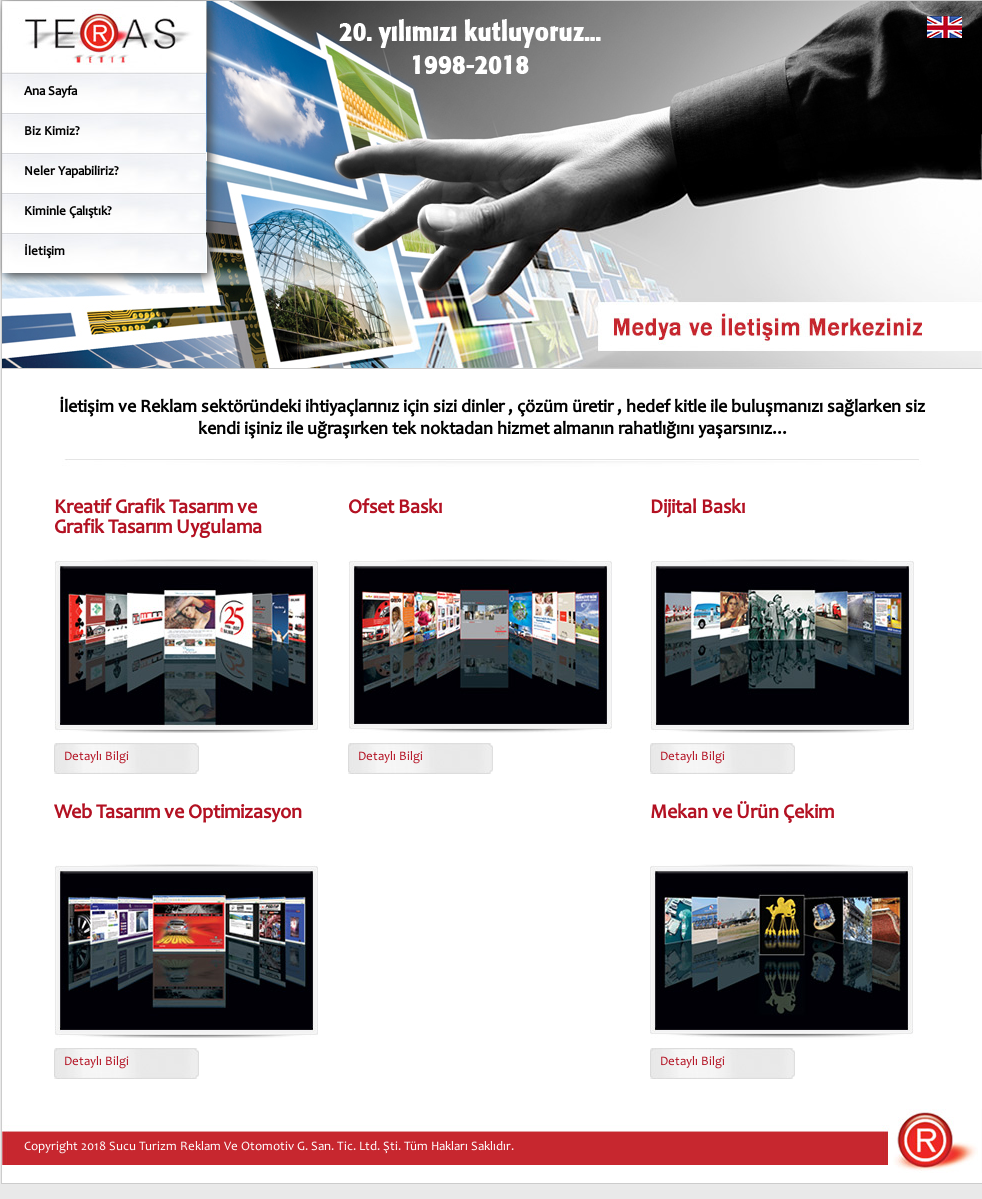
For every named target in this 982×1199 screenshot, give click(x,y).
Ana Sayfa (50, 92)
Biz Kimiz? (52, 132)
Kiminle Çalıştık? (68, 212)
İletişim (44, 252)
